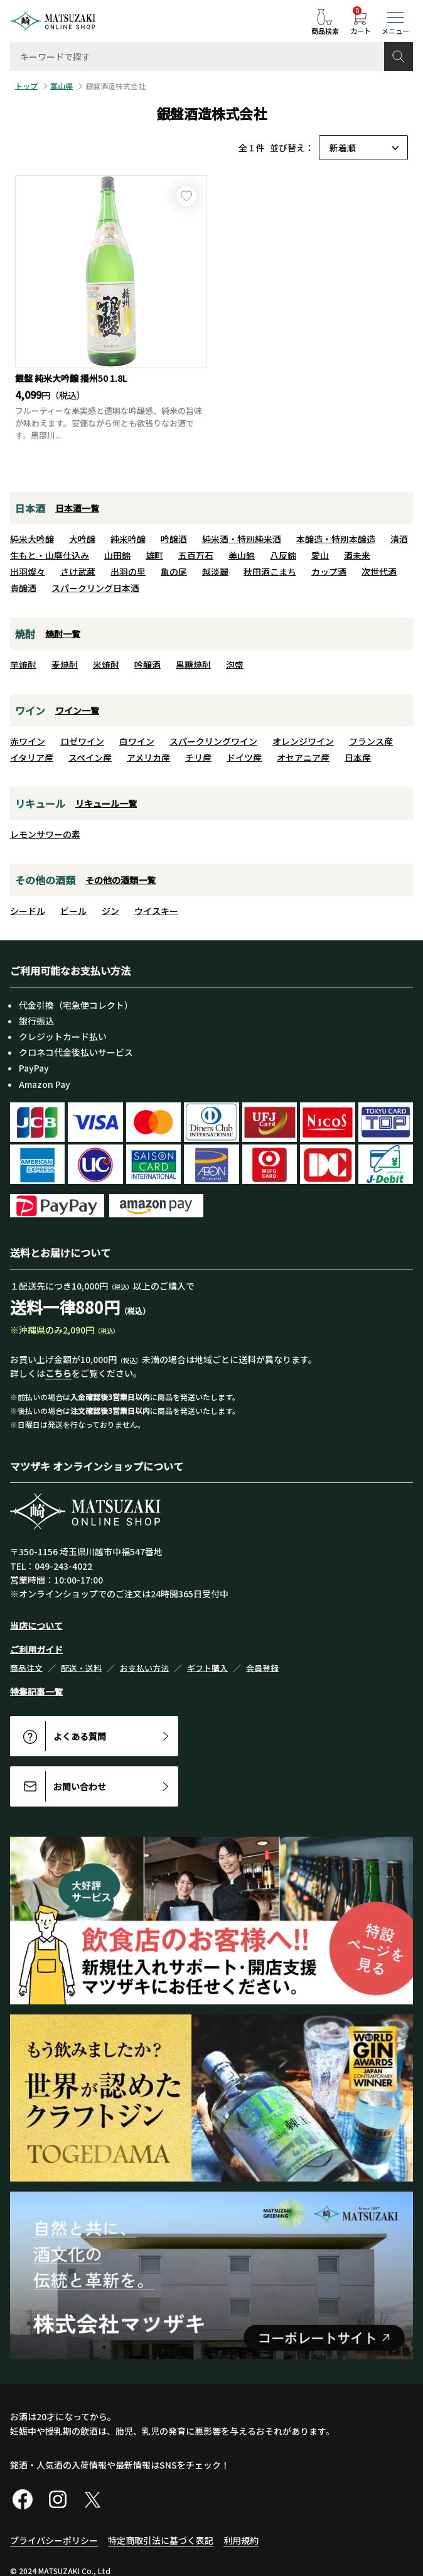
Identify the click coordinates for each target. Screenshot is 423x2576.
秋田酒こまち (270, 571)
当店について (36, 1625)
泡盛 (235, 664)
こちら (58, 1373)
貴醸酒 (23, 588)
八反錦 (283, 555)
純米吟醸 (128, 539)
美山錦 (241, 555)
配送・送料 (81, 1668)
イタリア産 (31, 757)
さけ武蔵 (77, 571)
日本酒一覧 (77, 508)
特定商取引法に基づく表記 (160, 2540)
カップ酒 (328, 571)
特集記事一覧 (36, 1691)
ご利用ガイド (36, 1649)
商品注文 (26, 1668)
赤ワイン (27, 741)
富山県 (61, 86)
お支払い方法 (144, 1668)
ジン (110, 910)
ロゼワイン (82, 741)
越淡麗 (215, 571)
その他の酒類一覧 (120, 880)
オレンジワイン (303, 741)
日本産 (358, 757)
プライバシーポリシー (54, 2540)
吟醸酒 (174, 539)
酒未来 (357, 555)
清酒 (399, 539)
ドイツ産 (244, 757)
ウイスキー (156, 910)
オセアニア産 (303, 757)
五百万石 (195, 555)
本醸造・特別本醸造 (335, 539)
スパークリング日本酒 (95, 588)
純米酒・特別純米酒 (241, 539)
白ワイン (136, 741)
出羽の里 (128, 571)
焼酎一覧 (62, 633)
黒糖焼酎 (193, 664)
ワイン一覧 (77, 710)
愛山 (320, 555)
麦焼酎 (64, 664)
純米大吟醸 (32, 539)
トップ (26, 86)
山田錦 (117, 555)
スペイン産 (90, 757)
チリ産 (198, 757)
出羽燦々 (27, 571)
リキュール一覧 (106, 803)
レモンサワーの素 (45, 834)
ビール (73, 910)
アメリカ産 (148, 757)
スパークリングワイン (213, 741)
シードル (27, 910)
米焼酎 (106, 664)
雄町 (154, 555)
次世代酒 (379, 571)
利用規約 (241, 2540)
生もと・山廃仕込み (49, 555)
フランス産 (371, 741)
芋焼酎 (23, 664)
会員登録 (262, 1668)
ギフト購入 (207, 1668)
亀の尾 (174, 571)
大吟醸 (82, 539)
